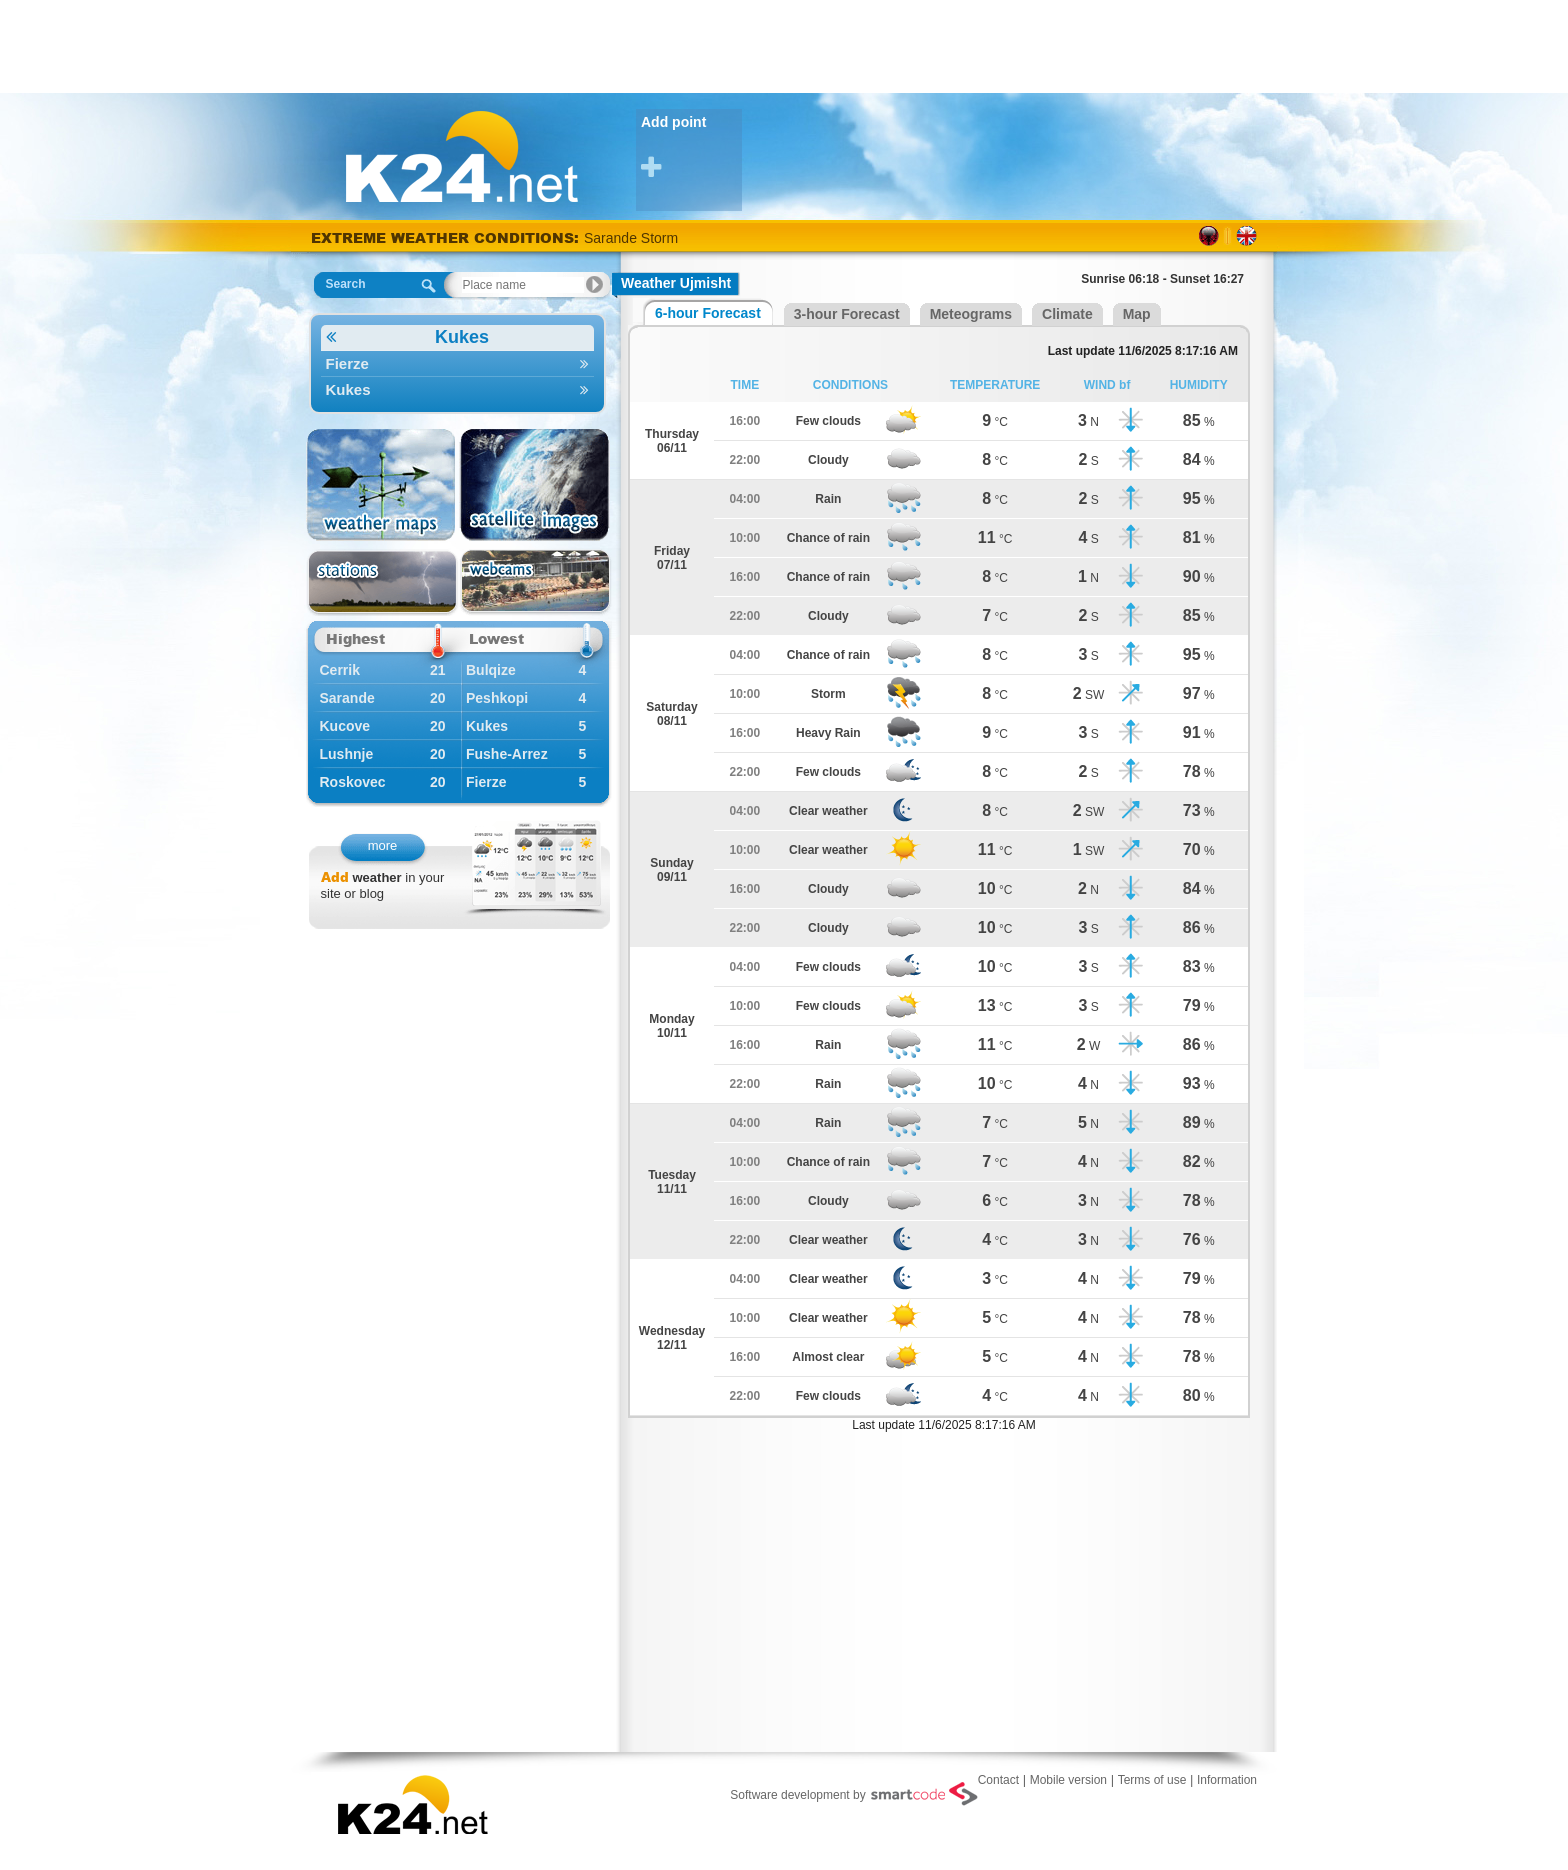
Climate (1067, 314)
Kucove (345, 726)
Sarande (347, 698)
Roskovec (353, 782)
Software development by (853, 1794)
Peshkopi (497, 698)
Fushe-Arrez (507, 754)
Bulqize (491, 670)
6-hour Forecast (708, 313)
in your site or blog (383, 885)
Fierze (457, 363)
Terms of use (1152, 1780)
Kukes (408, 337)
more (383, 845)
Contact (998, 1780)
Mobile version (1068, 1780)
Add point (691, 147)
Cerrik (340, 670)
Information (1227, 1780)
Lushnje (347, 754)
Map (1137, 314)
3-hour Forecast (847, 314)
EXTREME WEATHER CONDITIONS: (447, 237)
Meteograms (971, 314)
